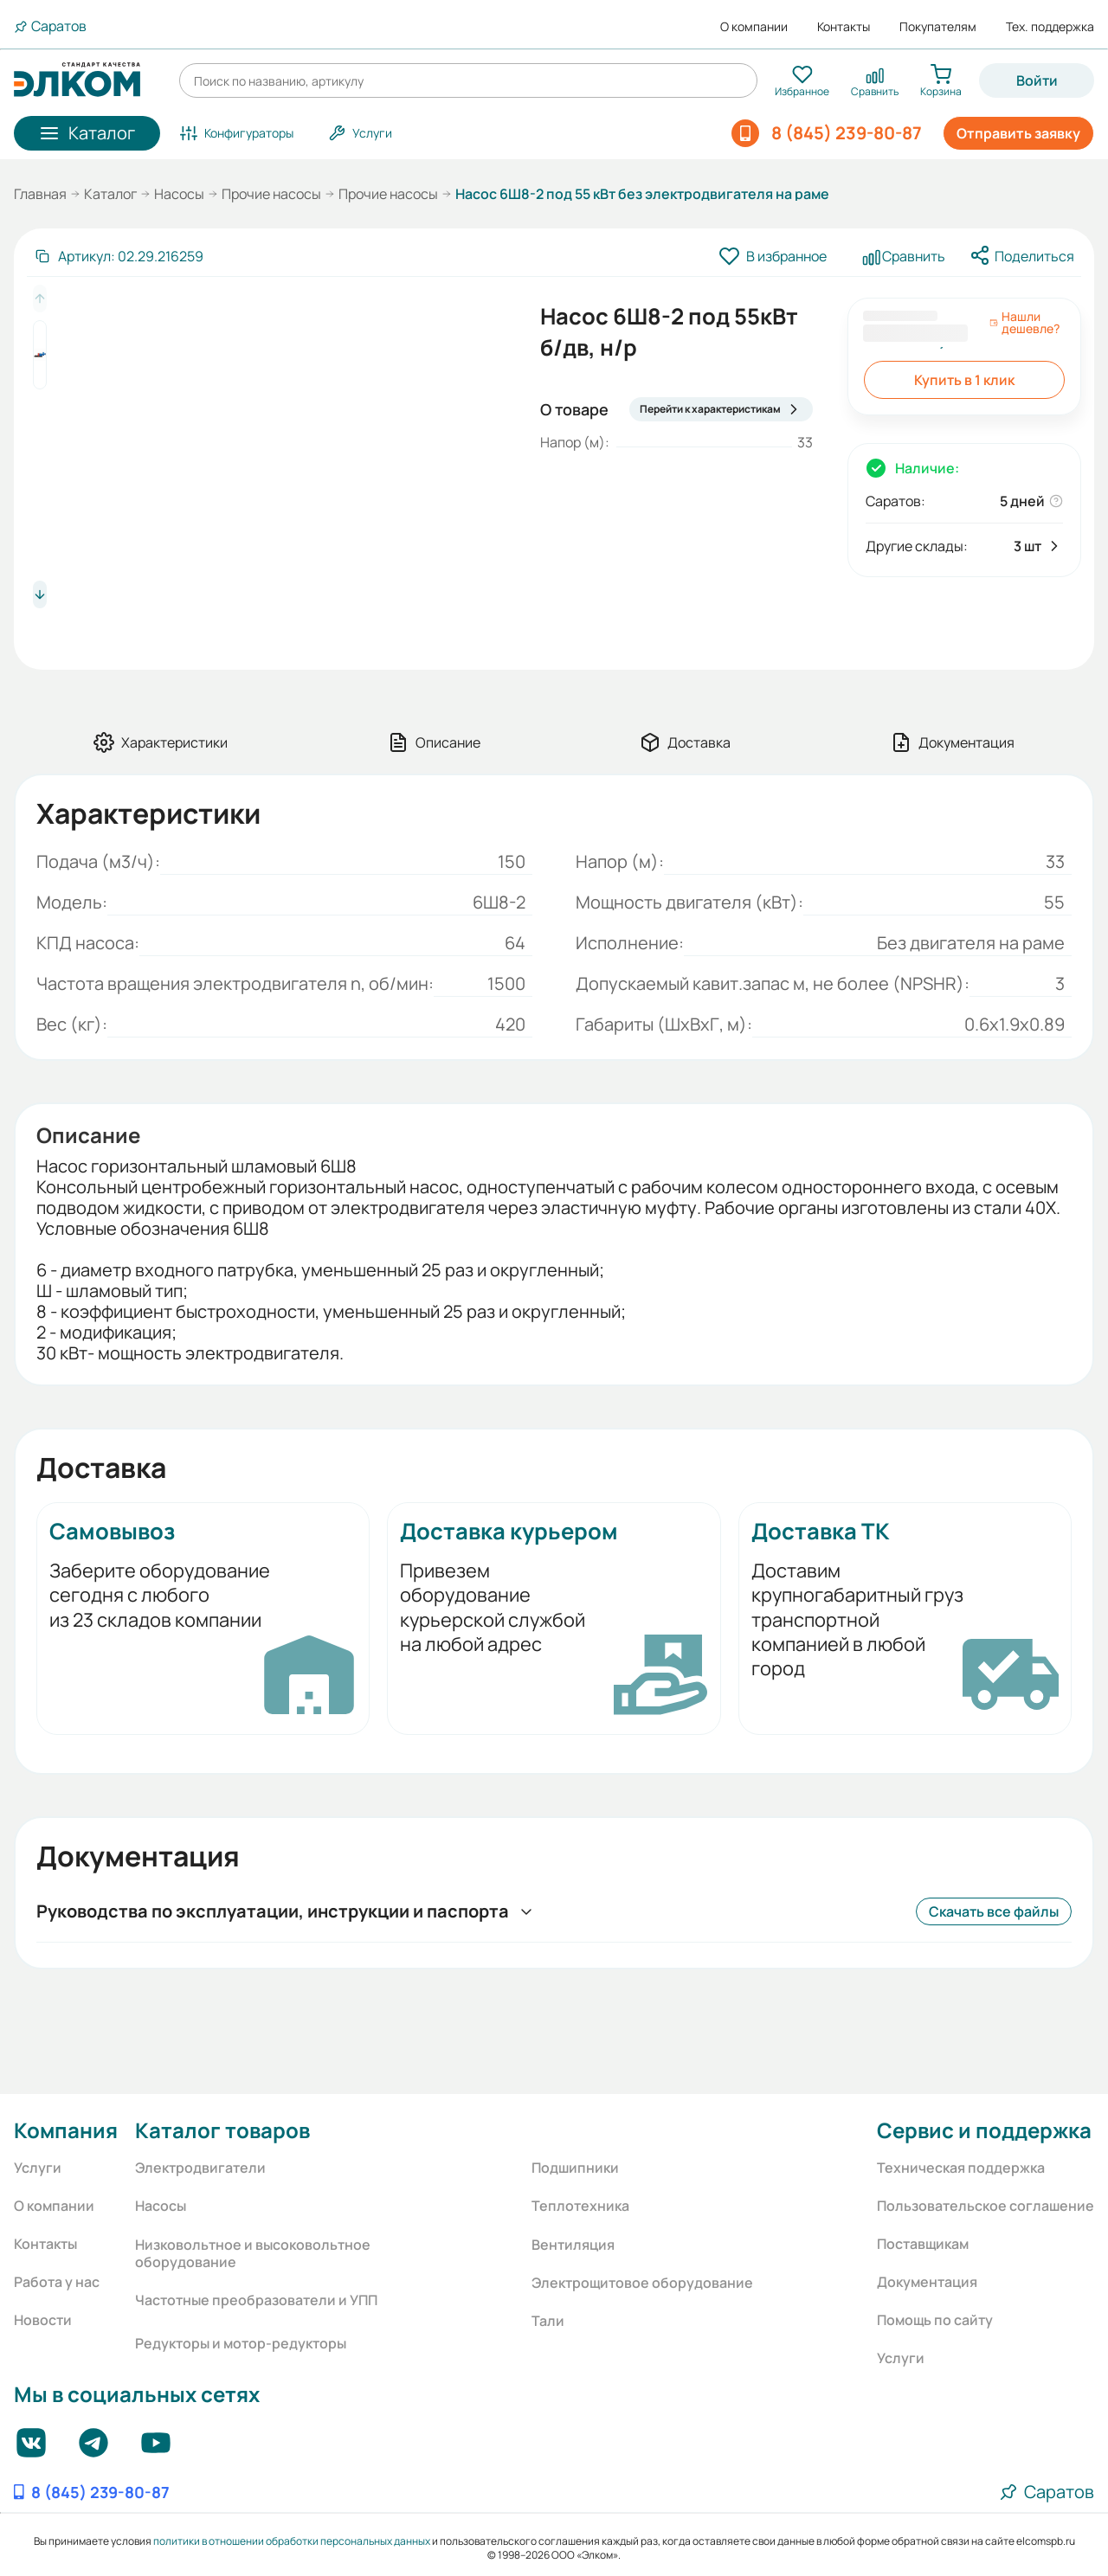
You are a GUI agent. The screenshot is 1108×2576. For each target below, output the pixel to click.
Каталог (110, 194)
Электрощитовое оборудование (642, 2282)
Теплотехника (580, 2205)
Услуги (37, 2167)
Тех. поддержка (1050, 27)
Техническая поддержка (961, 2167)
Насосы (179, 194)
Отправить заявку (1018, 133)
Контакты (843, 27)
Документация (927, 2281)
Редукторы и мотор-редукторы (240, 2343)
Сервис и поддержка (984, 2130)
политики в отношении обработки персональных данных (291, 2541)
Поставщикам (923, 2243)
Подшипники (575, 2167)
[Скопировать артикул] (118, 256)
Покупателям (937, 27)
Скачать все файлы (994, 1911)
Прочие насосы (271, 194)
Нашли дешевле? (1024, 323)
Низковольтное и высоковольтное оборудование (252, 2253)
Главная (40, 194)
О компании (754, 27)
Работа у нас (57, 2281)
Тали (547, 2320)
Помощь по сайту (935, 2320)
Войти (1037, 80)
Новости (43, 2320)
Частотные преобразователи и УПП (256, 2300)
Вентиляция (573, 2244)
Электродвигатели (200, 2167)
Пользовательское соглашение (985, 2205)
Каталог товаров (222, 2130)
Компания (66, 2130)
